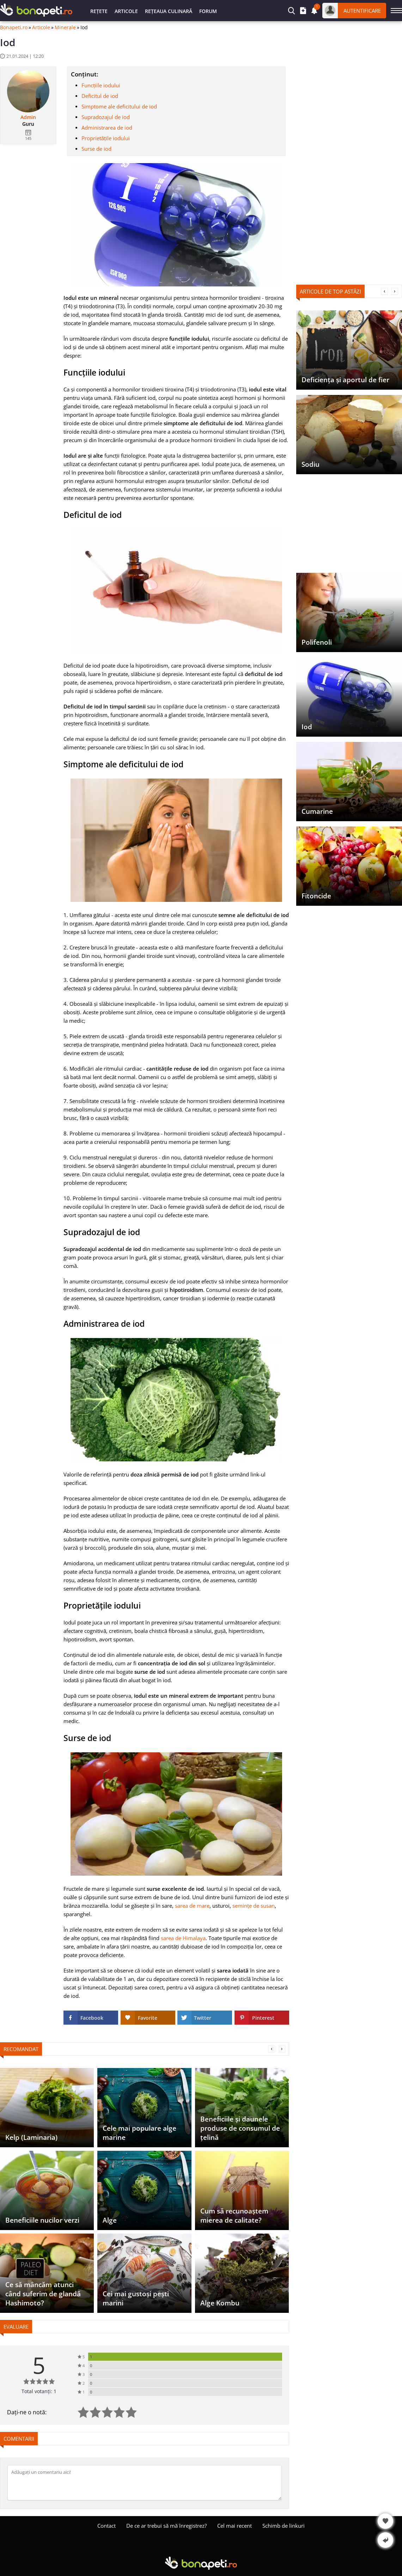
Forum (208, 11)
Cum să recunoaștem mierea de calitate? (234, 2215)
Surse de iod (96, 148)
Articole (126, 11)
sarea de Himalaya (183, 1938)
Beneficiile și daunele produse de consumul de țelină (240, 2128)
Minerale (65, 27)
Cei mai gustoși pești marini (136, 2298)
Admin (28, 117)
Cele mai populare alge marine (139, 2133)
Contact (106, 2525)
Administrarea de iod (106, 127)
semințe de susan (253, 1905)
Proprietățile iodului (105, 138)
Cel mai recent (234, 2525)
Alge (110, 2220)
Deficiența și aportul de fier (345, 379)
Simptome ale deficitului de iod (119, 106)
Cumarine (317, 811)
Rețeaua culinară (168, 11)
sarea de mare (192, 1905)
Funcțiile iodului (100, 85)
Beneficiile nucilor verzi (42, 2220)
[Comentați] (144, 2482)
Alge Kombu (219, 2303)
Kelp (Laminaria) (31, 2137)
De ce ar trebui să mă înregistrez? (166, 2525)
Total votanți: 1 (39, 2391)
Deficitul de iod (99, 95)
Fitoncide (316, 895)
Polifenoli (317, 642)
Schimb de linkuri (283, 2525)
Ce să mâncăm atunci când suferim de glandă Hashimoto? (43, 2294)
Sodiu (310, 464)
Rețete (99, 11)
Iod (307, 726)
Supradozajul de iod (105, 116)
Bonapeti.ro (14, 27)
